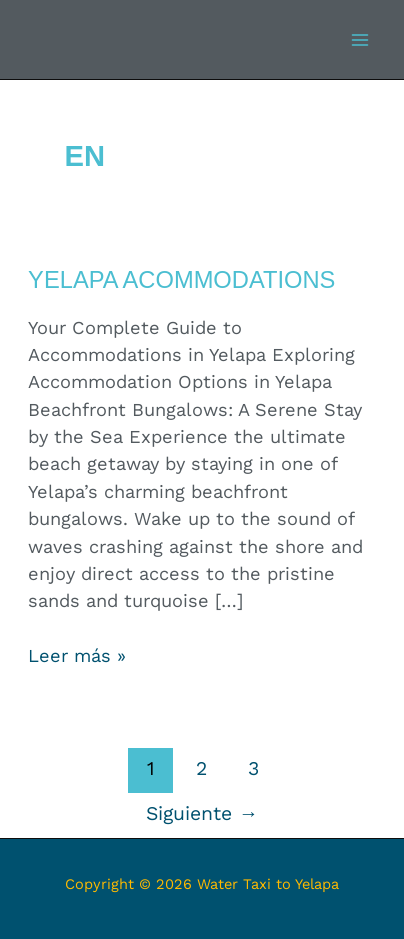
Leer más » (77, 654)
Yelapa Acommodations (181, 280)
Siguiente (202, 813)
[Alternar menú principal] (360, 39)
